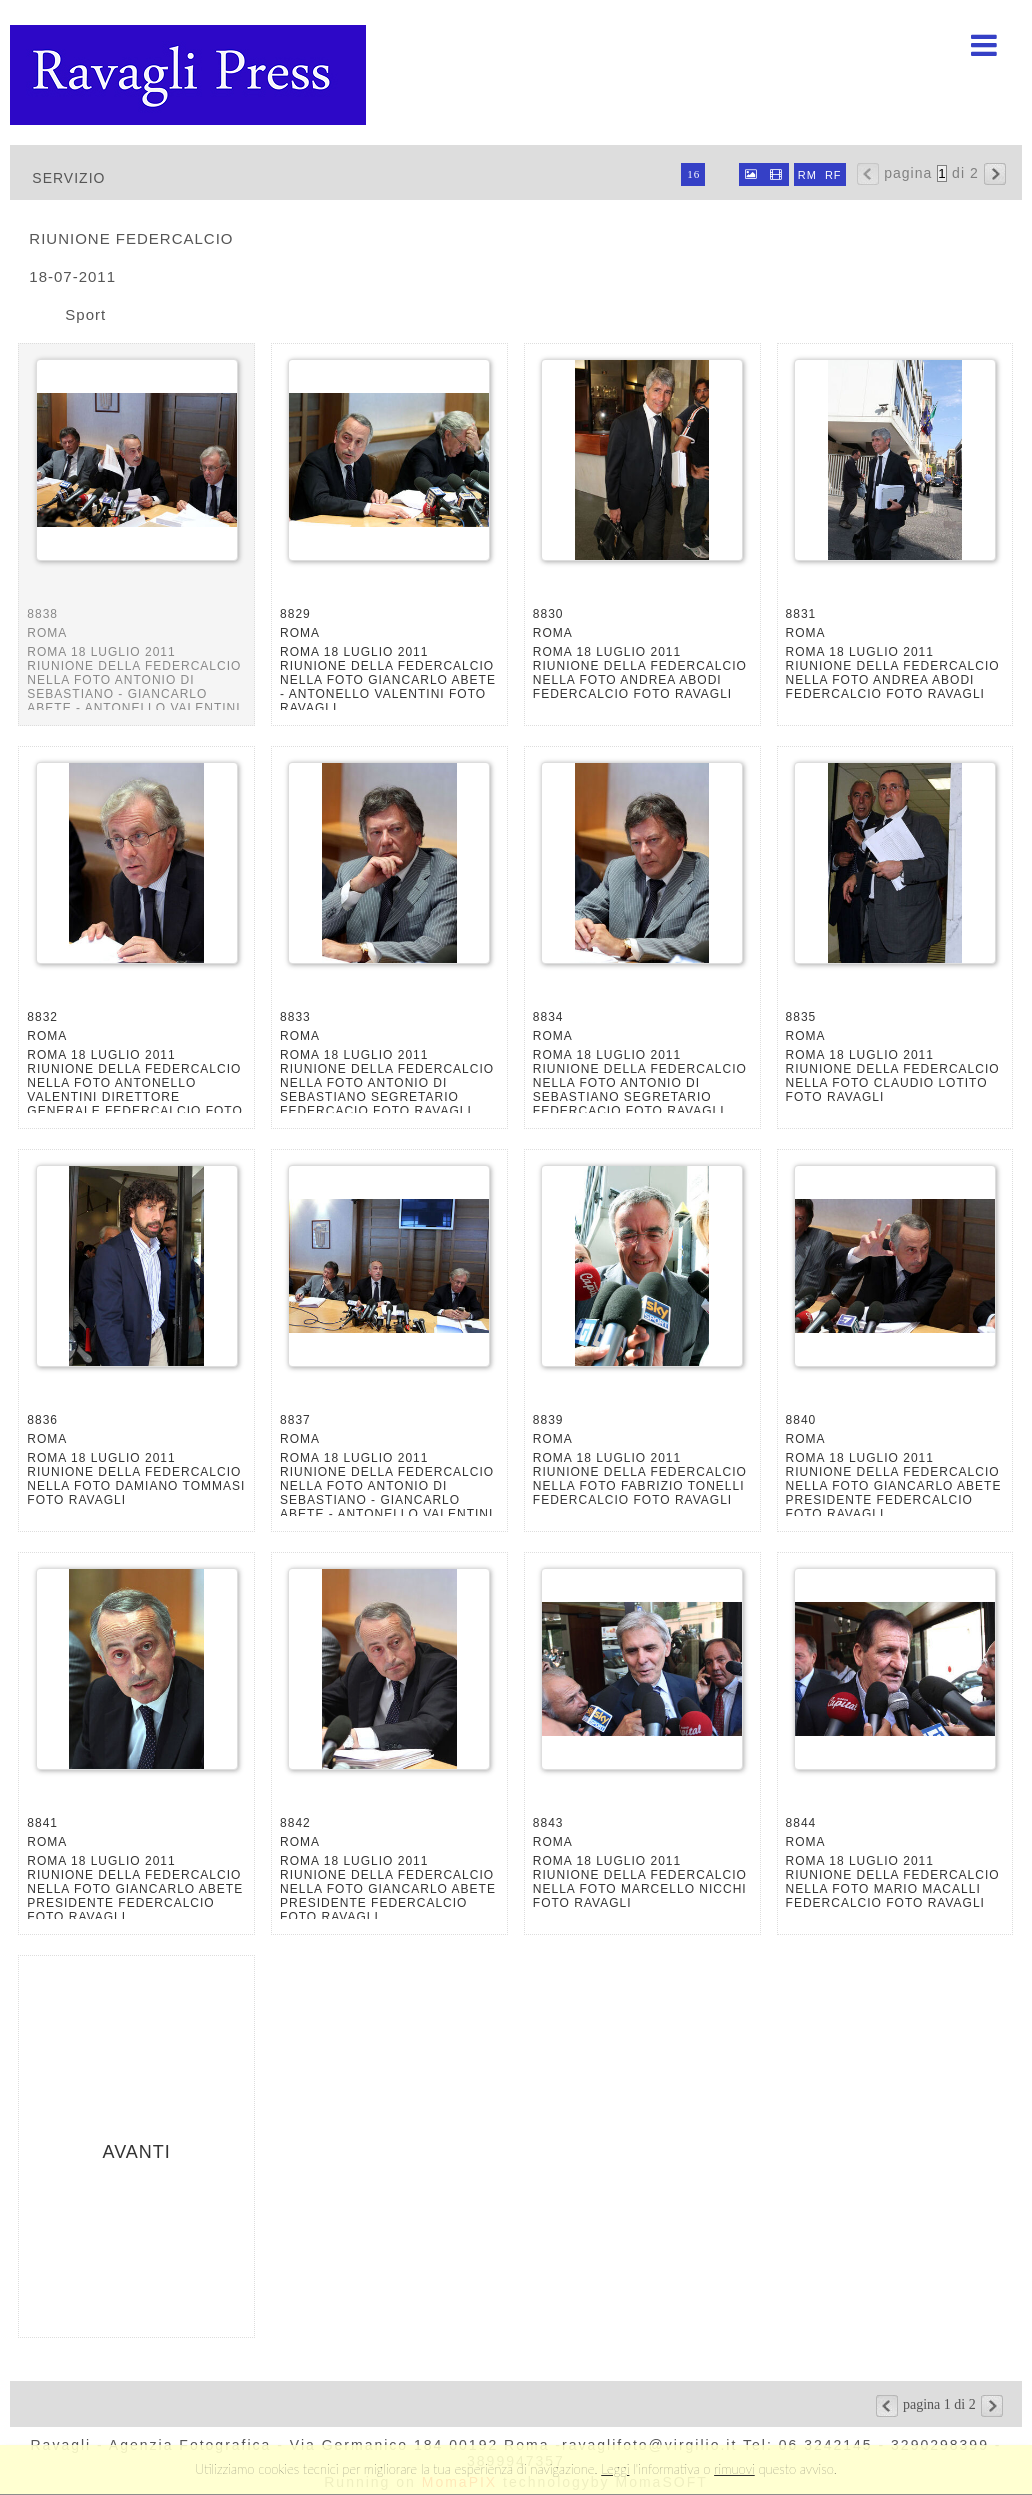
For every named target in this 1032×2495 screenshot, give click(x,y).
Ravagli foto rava (190, 75)
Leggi (615, 2469)
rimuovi (734, 2469)
